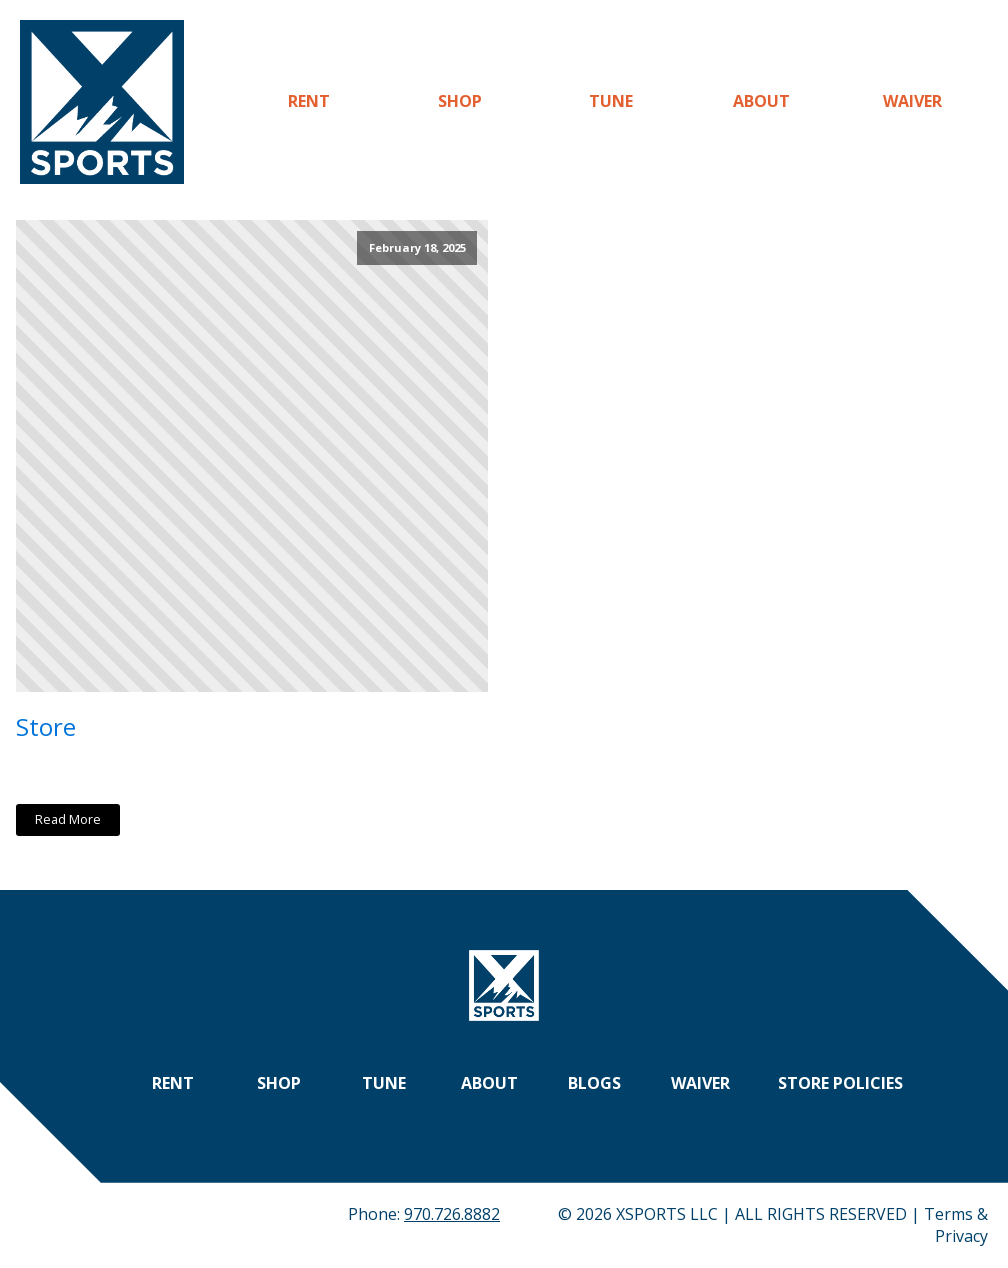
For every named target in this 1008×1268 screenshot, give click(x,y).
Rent (309, 101)
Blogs (594, 1083)
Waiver (912, 101)
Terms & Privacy (956, 1225)
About (761, 101)
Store (46, 726)
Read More (68, 819)
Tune (611, 101)
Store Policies (840, 1083)
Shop (460, 101)
